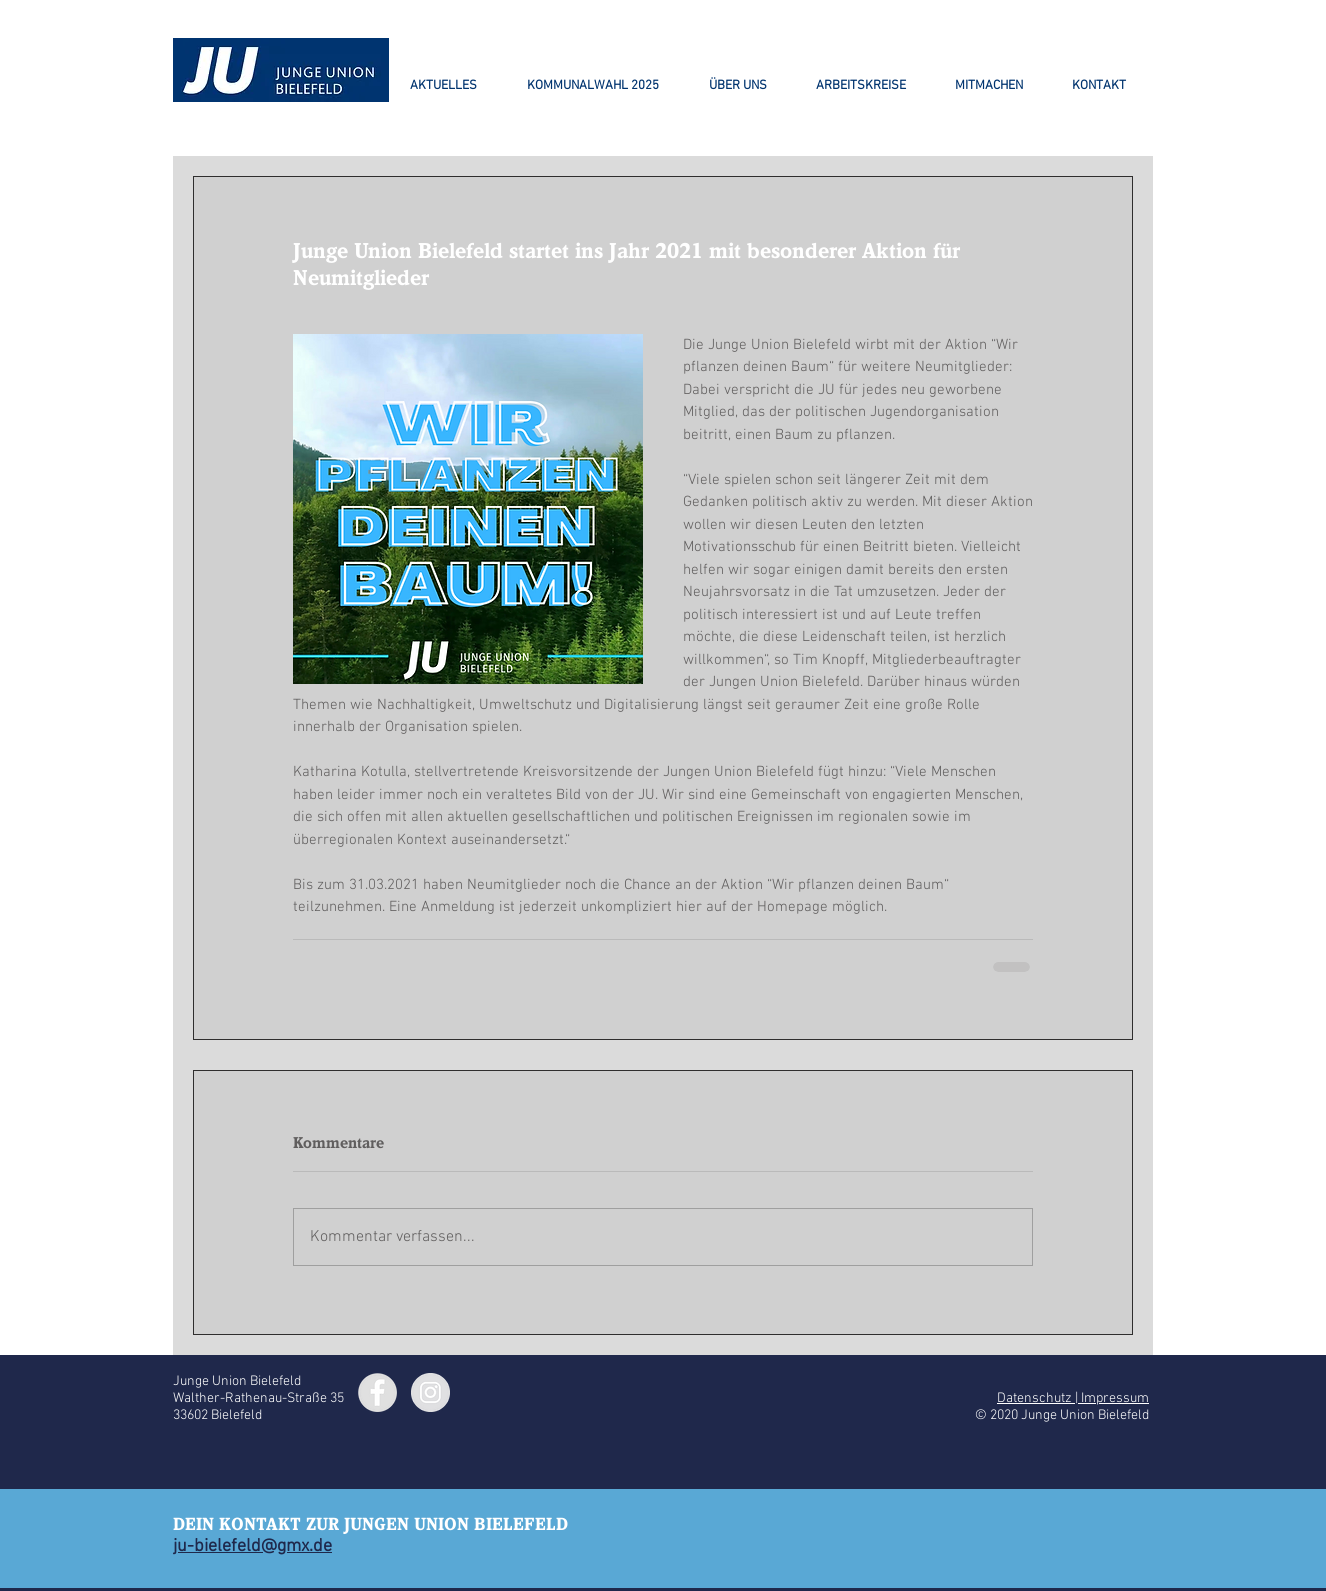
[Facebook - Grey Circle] (377, 1392)
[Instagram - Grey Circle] (430, 1392)
